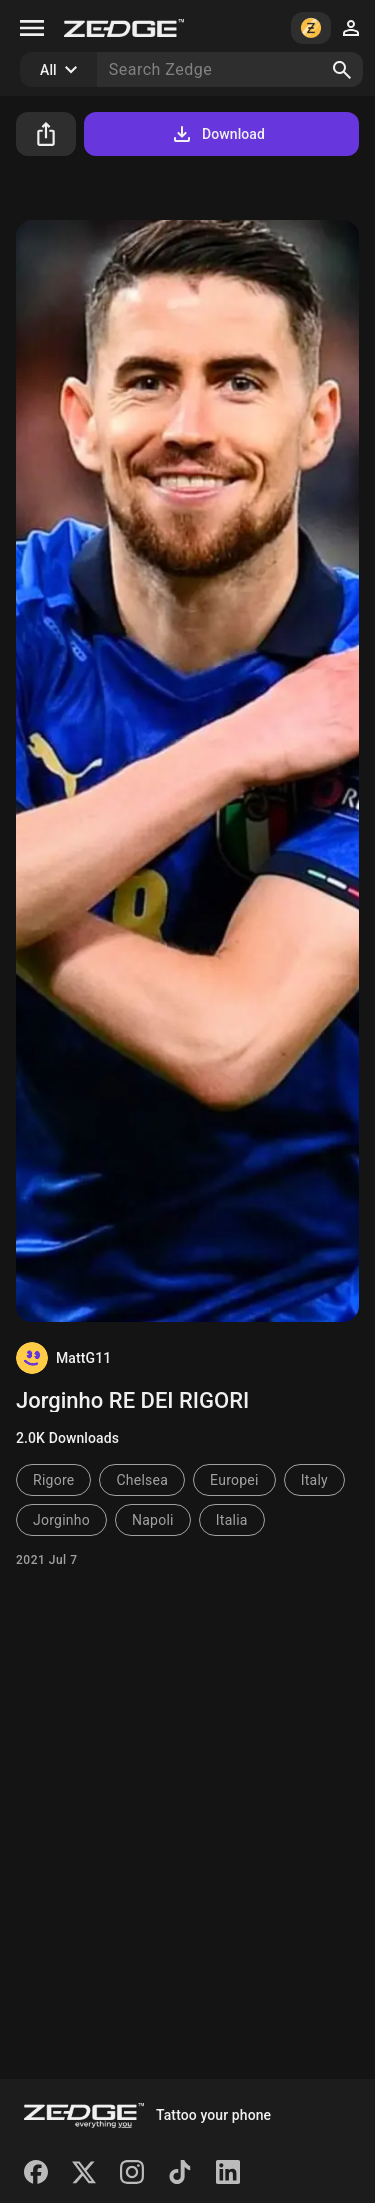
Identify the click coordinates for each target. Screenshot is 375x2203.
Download (217, 134)
